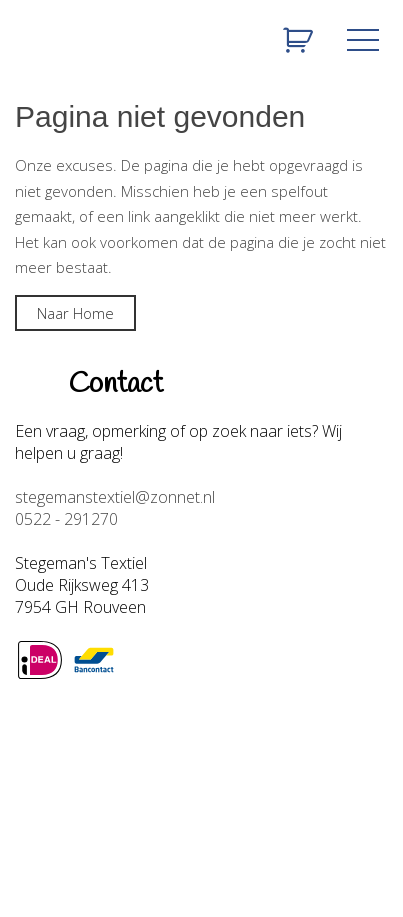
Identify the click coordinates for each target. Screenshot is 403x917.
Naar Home (75, 313)
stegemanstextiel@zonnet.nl (115, 497)
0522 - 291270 (66, 519)
